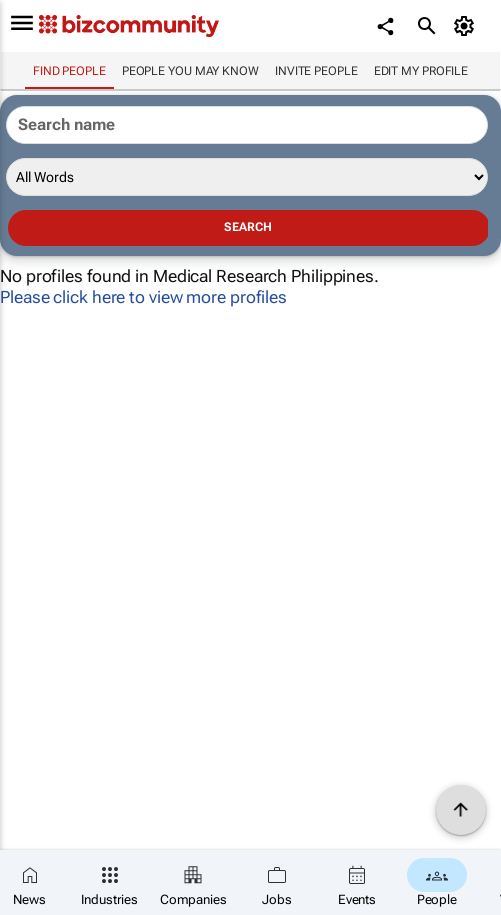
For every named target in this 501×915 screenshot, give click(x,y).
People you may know (190, 71)
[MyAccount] (466, 26)
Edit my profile (421, 71)
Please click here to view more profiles (143, 297)
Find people (69, 71)
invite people (316, 71)
